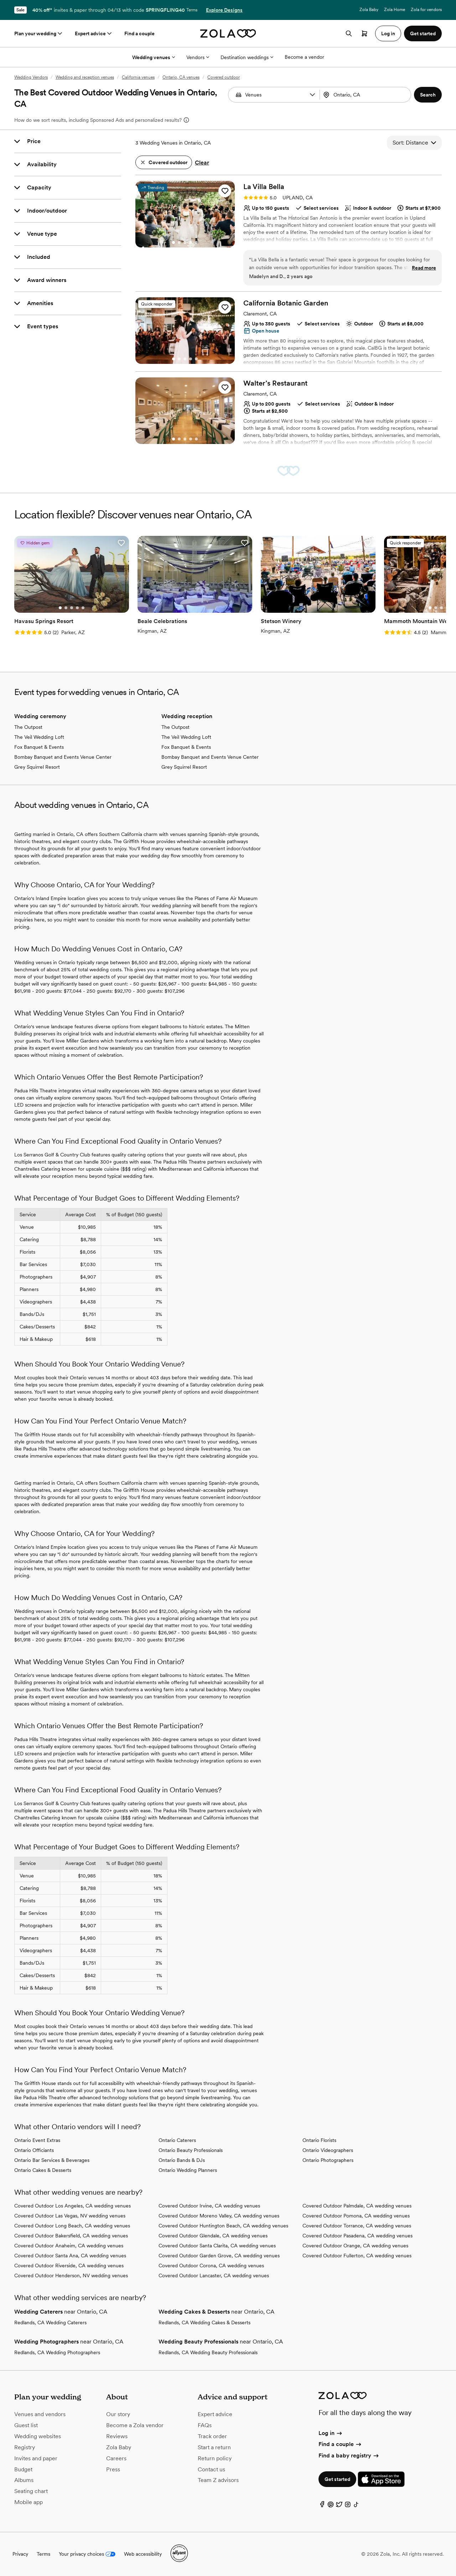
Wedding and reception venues (85, 77)
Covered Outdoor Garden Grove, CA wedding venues (219, 2255)
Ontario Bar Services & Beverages (51, 2160)
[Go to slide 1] (173, 242)
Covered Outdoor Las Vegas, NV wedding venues (69, 2216)
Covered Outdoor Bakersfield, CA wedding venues (71, 2235)
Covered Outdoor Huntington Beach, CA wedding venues (223, 2225)
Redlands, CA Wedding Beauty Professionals (208, 2352)
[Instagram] (347, 2506)
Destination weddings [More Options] (247, 57)
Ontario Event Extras (37, 2140)
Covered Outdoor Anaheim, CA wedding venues (68, 2245)
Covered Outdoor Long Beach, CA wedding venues (72, 2225)
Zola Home (394, 9)
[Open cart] (364, 33)
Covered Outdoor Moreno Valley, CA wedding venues (219, 2216)
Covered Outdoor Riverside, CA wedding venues (69, 2265)
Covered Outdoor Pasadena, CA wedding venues (357, 2235)
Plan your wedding (38, 33)
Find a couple (139, 33)
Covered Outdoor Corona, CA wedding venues (211, 2265)
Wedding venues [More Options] (153, 57)
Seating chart (31, 2491)
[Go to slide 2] (179, 242)
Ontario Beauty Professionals (191, 2150)
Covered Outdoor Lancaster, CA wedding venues (214, 2275)
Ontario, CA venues (181, 77)
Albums (23, 2480)
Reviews (117, 2436)
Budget (23, 2469)
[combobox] (366, 95)
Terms (191, 9)
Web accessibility (143, 2554)
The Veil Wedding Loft (39, 737)
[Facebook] (322, 2506)
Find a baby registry (349, 2455)
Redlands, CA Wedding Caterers (50, 2322)
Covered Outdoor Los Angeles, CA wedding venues (72, 2206)
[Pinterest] (330, 2506)
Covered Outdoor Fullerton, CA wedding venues (356, 2255)
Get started (337, 2479)
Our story (118, 2414)
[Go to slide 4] (190, 242)
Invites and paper (35, 2458)
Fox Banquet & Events (39, 747)
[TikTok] (356, 2506)
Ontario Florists (319, 2140)
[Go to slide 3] (185, 242)
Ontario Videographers (327, 2150)
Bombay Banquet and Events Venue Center (63, 757)
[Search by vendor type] (274, 95)
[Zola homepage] (228, 33)
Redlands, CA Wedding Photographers (57, 2352)
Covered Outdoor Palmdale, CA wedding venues (356, 2206)
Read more (424, 268)
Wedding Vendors (31, 77)
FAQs (205, 2425)
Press (113, 2469)
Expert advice (94, 33)
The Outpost (28, 727)
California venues (138, 77)
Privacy (20, 2554)
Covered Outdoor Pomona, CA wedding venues (356, 2216)
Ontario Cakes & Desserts (42, 2170)
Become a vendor (304, 57)
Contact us (211, 2469)
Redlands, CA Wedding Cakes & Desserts (204, 2322)
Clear (202, 162)
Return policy (215, 2458)
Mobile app (28, 2502)
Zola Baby (368, 9)
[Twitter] (339, 2506)
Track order (212, 2436)
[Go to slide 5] (196, 242)
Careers (116, 2458)
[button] (312, 94)
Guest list (26, 2425)
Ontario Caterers (177, 2140)
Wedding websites (37, 2436)
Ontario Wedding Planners (188, 2170)
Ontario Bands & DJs (182, 2160)
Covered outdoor (223, 77)
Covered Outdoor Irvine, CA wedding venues (209, 2206)
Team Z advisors (218, 2480)
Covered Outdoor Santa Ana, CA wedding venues (70, 2255)
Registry (24, 2447)
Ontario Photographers (327, 2160)
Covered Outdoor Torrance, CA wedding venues (356, 2225)
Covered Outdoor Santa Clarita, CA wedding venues (217, 2245)
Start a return (214, 2447)
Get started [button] (423, 33)
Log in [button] (388, 33)
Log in (330, 2433)
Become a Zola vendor (135, 2425)
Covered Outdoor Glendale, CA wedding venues (213, 2235)
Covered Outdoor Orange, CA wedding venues (355, 2245)
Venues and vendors (40, 2414)
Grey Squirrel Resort (37, 767)
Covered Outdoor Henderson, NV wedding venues (71, 2275)
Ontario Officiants (34, 2150)
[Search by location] (366, 95)
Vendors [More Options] (197, 57)
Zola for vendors (426, 9)
